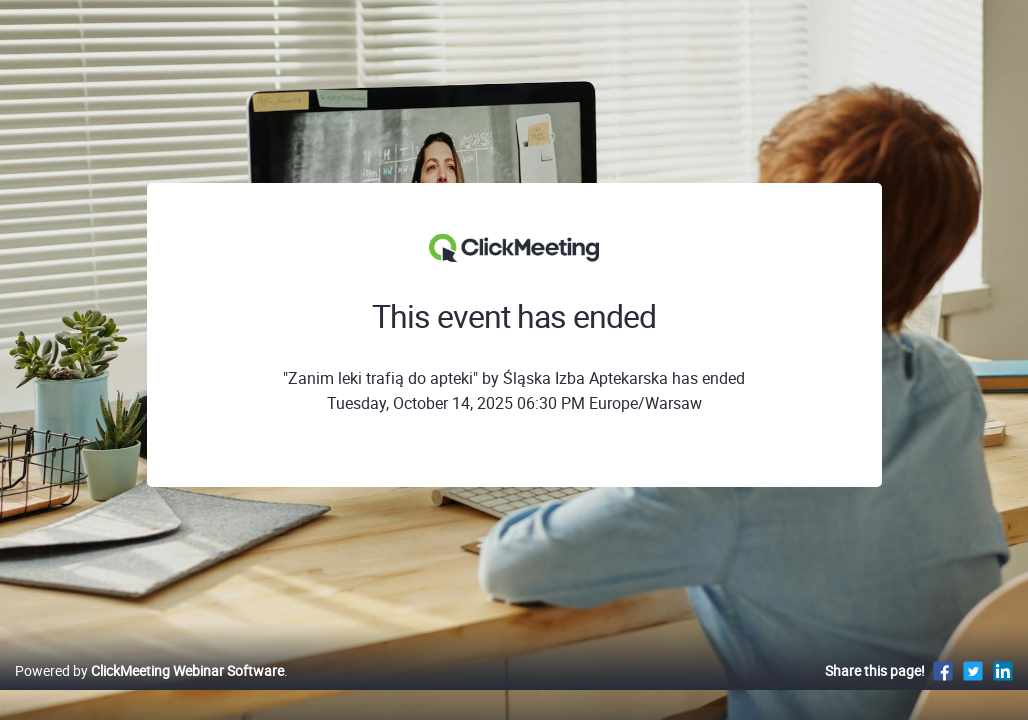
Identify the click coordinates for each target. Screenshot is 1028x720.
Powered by (149, 691)
